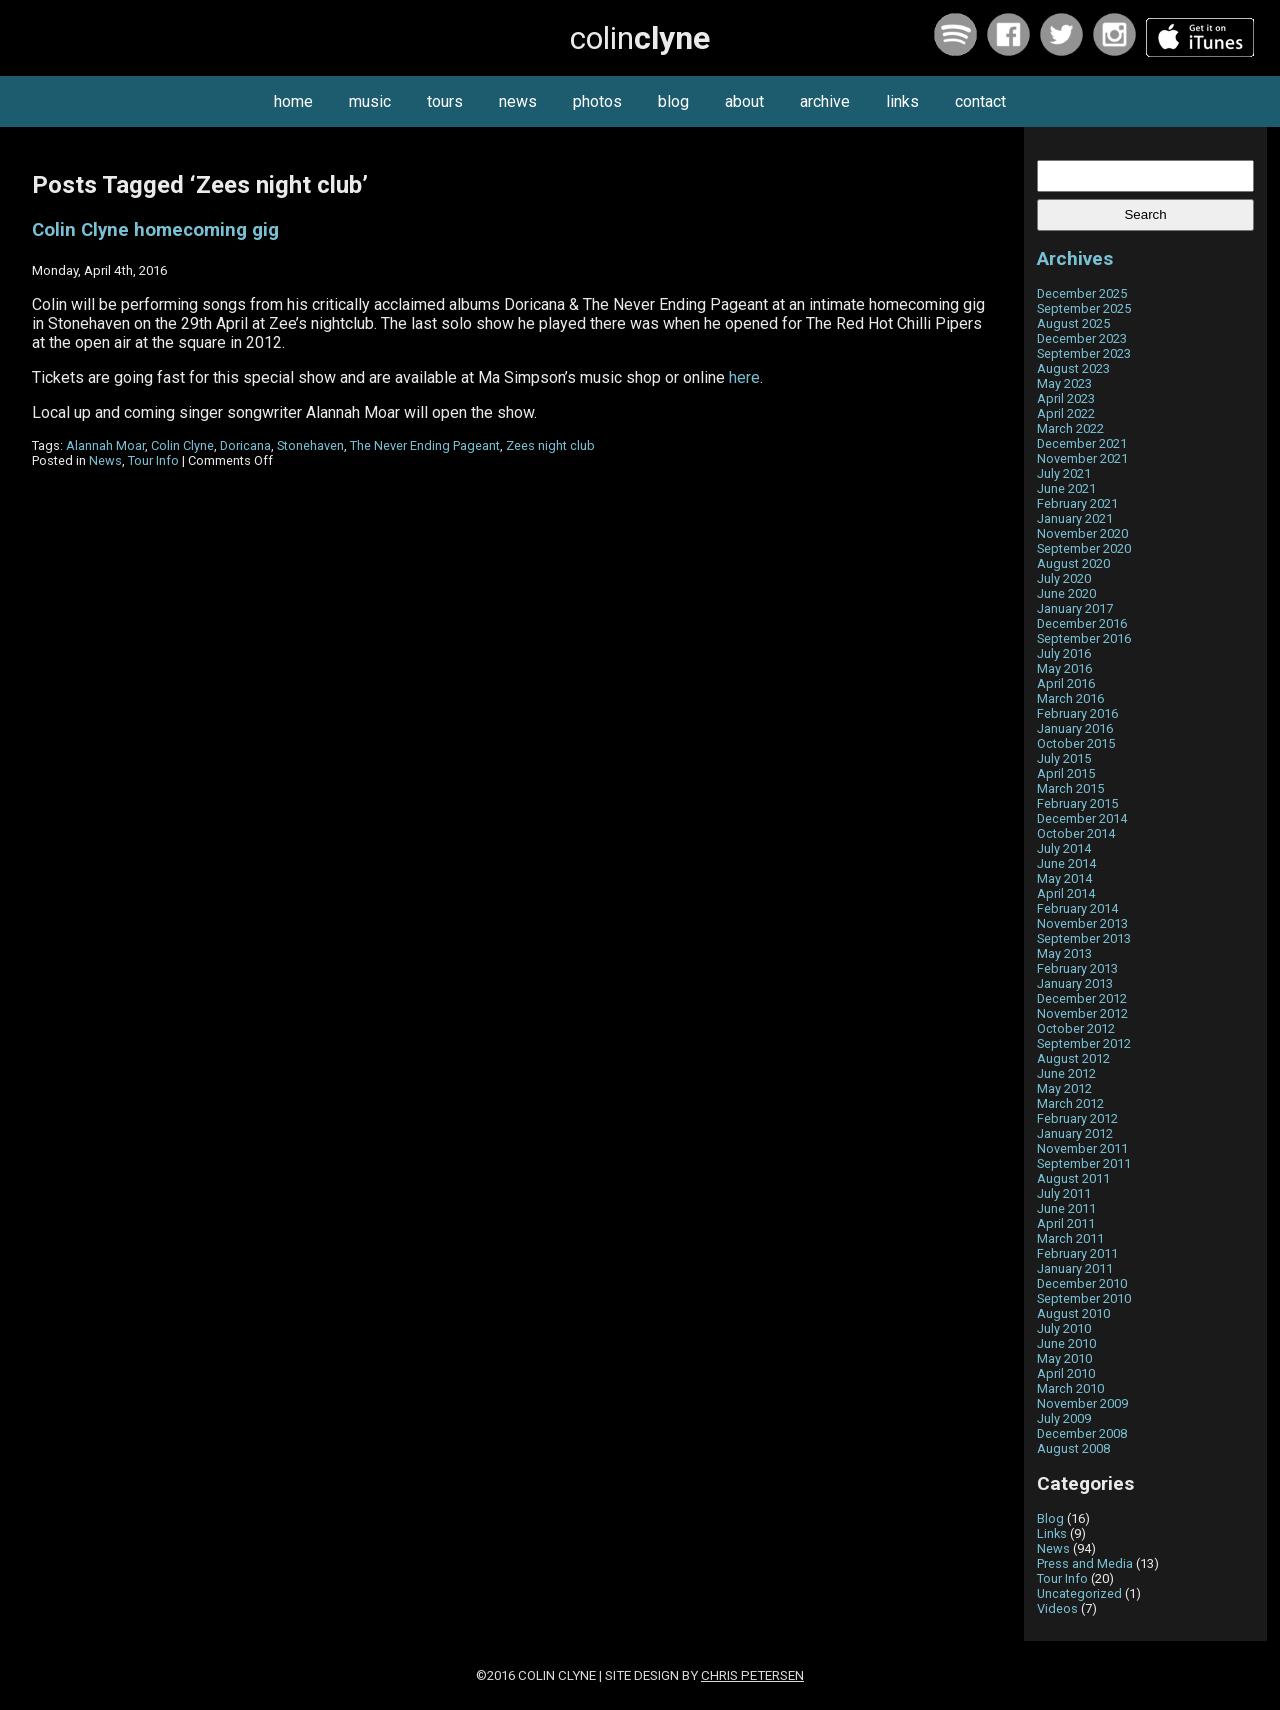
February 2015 (1077, 803)
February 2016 (1077, 713)
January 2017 (1075, 608)
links (902, 101)
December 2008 (1082, 1433)
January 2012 (1075, 1133)
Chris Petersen (752, 1675)
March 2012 (1070, 1103)
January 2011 (1075, 1268)
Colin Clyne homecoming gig (155, 230)
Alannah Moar (105, 445)
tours (445, 101)
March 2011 (1070, 1238)
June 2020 (1066, 593)
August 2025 (1073, 323)
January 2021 (1075, 518)
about (744, 101)
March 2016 (1070, 698)
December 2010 (1082, 1283)
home (293, 101)
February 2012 (1077, 1118)
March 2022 (1070, 428)
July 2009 (1064, 1418)
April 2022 (1066, 413)
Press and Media (1085, 1563)
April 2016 (1066, 683)
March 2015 (1070, 788)
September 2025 (1084, 308)
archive (825, 101)
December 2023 (1082, 338)
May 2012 (1064, 1088)
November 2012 (1082, 1013)
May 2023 (1064, 383)
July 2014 (1064, 848)
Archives (1075, 258)
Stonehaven (310, 445)
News (105, 460)
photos (597, 101)
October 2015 (1076, 743)
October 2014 (1076, 833)
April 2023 (1066, 398)
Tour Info (153, 460)
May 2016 (1064, 668)
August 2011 (1073, 1178)
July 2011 (1064, 1193)
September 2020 (1084, 548)
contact (980, 101)
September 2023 (1084, 353)
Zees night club (550, 445)
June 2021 (1066, 488)
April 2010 (1066, 1373)
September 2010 (1084, 1298)
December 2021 (1082, 443)
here (744, 377)
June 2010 (1066, 1343)
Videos (1057, 1608)
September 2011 (1084, 1163)
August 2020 (1073, 563)
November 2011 (1082, 1148)
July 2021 (1064, 473)
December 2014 (1082, 818)
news (518, 101)
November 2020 (1082, 533)
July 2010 (1064, 1328)
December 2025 (1082, 293)
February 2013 (1077, 968)
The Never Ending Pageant (425, 445)
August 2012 (1073, 1058)
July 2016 (1064, 653)
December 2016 (1082, 623)
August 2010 (1073, 1313)
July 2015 (1064, 758)
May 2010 (1064, 1358)
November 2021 (1082, 458)
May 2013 (1064, 953)
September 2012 (1084, 1043)
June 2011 (1066, 1208)
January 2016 (1075, 728)
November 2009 (1082, 1403)
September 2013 (1084, 938)
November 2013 (1082, 923)
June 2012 (1066, 1073)
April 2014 (1066, 893)
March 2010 (1070, 1388)
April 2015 (1066, 773)
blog (673, 101)
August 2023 (1073, 368)
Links (1052, 1533)
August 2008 (1073, 1448)
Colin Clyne (182, 445)
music (370, 101)
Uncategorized (1079, 1593)
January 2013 (1075, 983)
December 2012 (1082, 998)
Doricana (245, 445)
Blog (1050, 1518)
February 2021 (1077, 503)
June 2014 (1066, 863)
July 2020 (1064, 578)
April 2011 (1066, 1223)
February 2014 (1077, 908)
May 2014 (1064, 878)
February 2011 (1077, 1253)
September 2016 (1084, 638)
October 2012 (1076, 1028)
